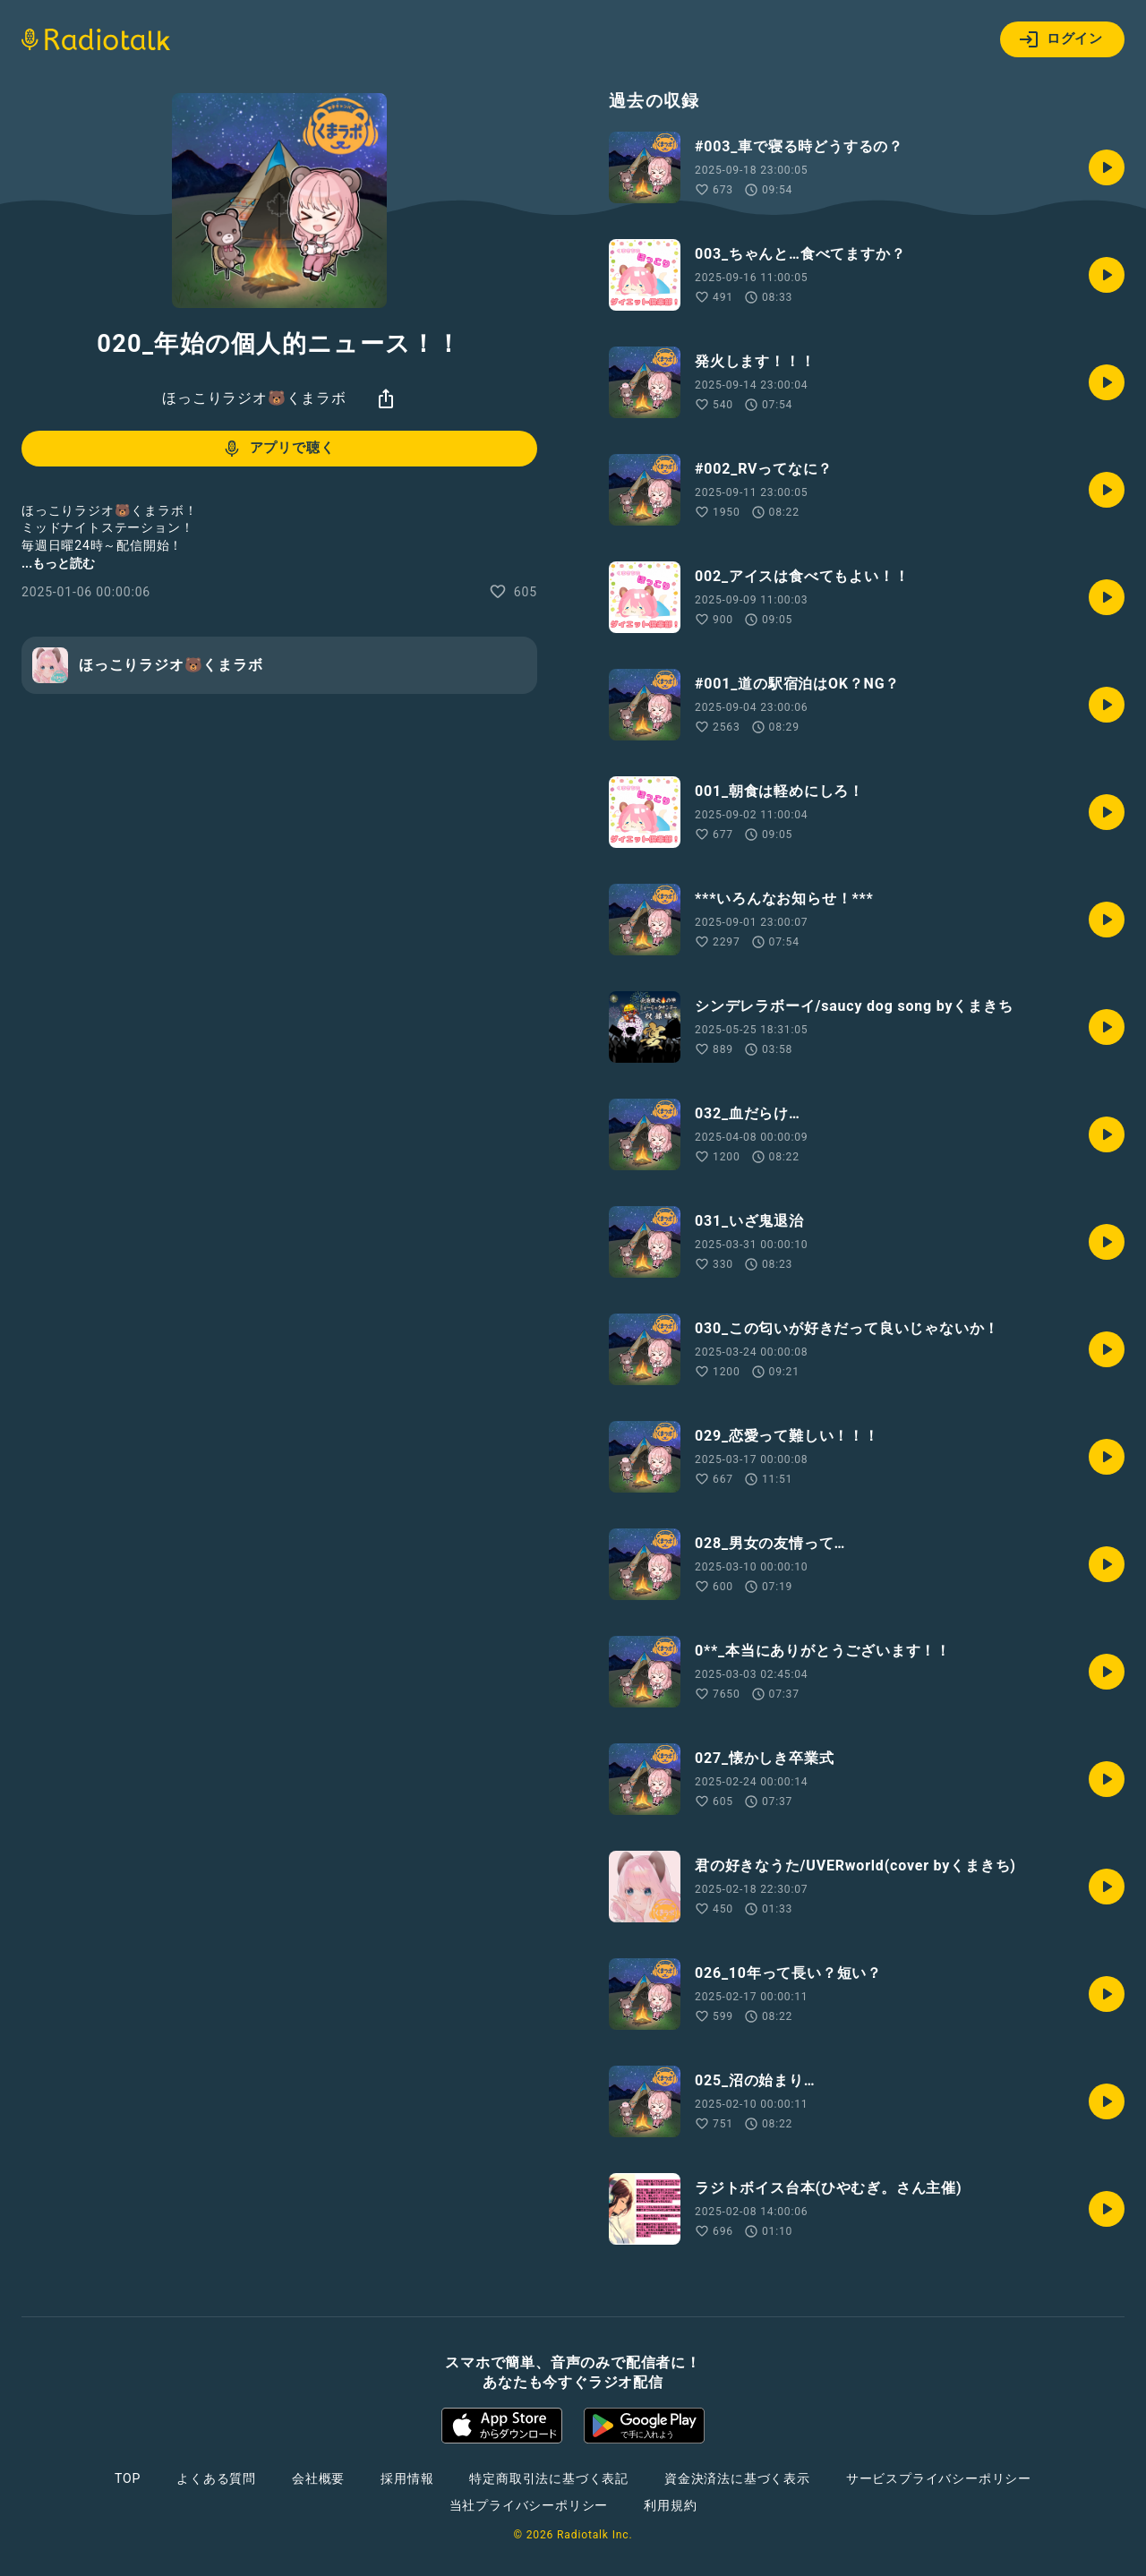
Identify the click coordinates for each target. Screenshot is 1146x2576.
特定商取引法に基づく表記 (549, 2478)
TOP (128, 2478)
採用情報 (407, 2478)
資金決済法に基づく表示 (737, 2478)
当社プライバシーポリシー (529, 2505)
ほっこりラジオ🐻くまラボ (254, 398)
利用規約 (670, 2505)
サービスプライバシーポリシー (938, 2478)
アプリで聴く (278, 448)
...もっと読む (58, 563)
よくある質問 (216, 2478)
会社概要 (318, 2478)
